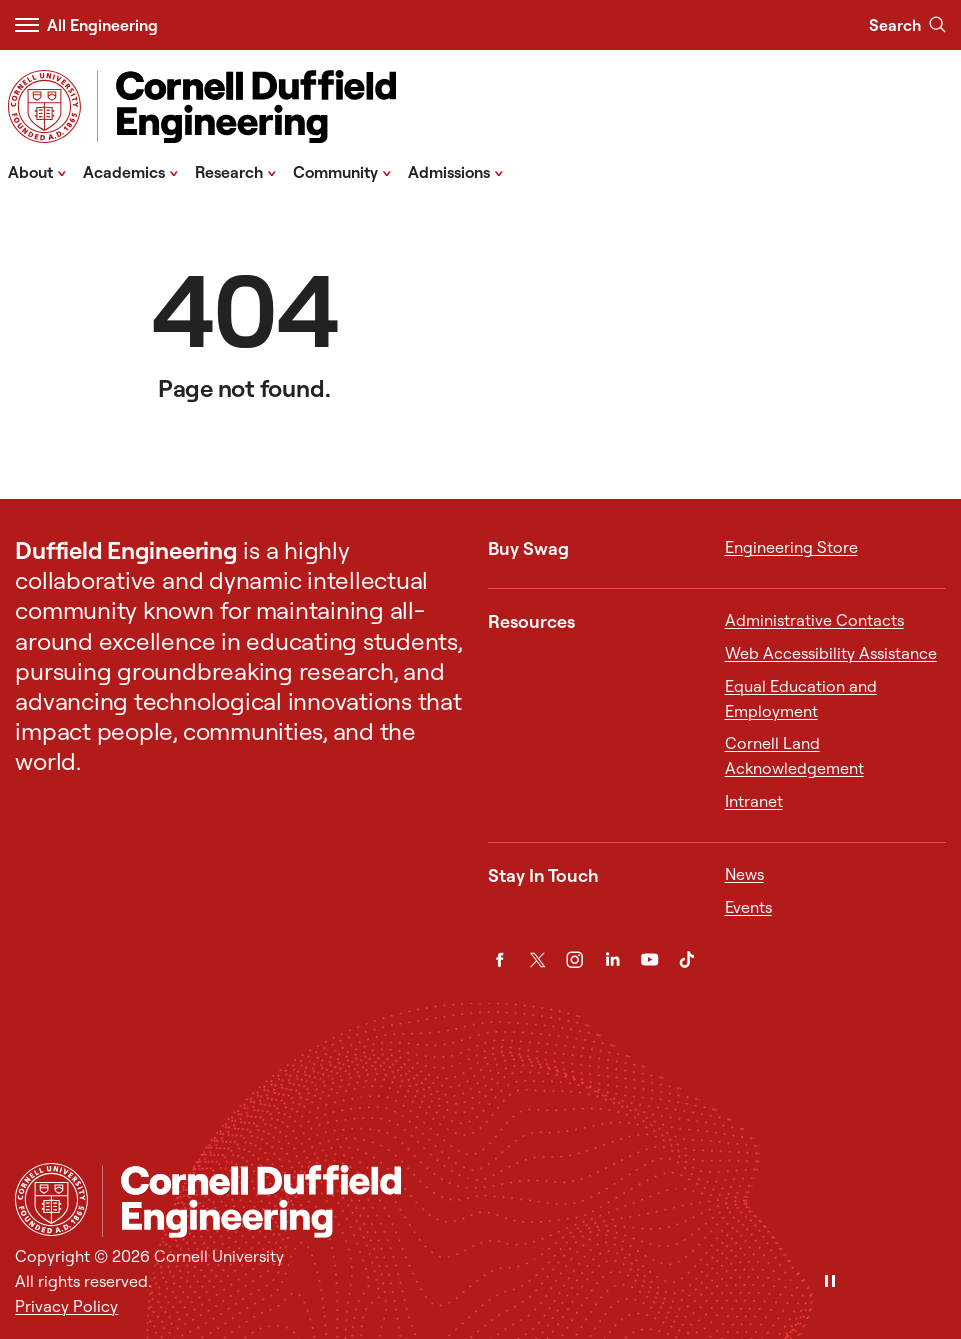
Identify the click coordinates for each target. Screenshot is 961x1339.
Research (236, 171)
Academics (131, 171)
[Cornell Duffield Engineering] (524, 1201)
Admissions (456, 171)
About (37, 171)
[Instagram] (574, 959)
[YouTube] (649, 959)
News (744, 874)
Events (748, 907)
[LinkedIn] (612, 959)
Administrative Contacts (814, 620)
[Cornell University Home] (51, 1199)
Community (342, 171)
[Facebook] (499, 959)
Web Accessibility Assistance (831, 653)
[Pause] (830, 1282)
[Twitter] (537, 959)
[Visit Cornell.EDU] (44, 106)
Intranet (754, 801)
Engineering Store (791, 547)
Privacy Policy (66, 1306)
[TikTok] (686, 959)
